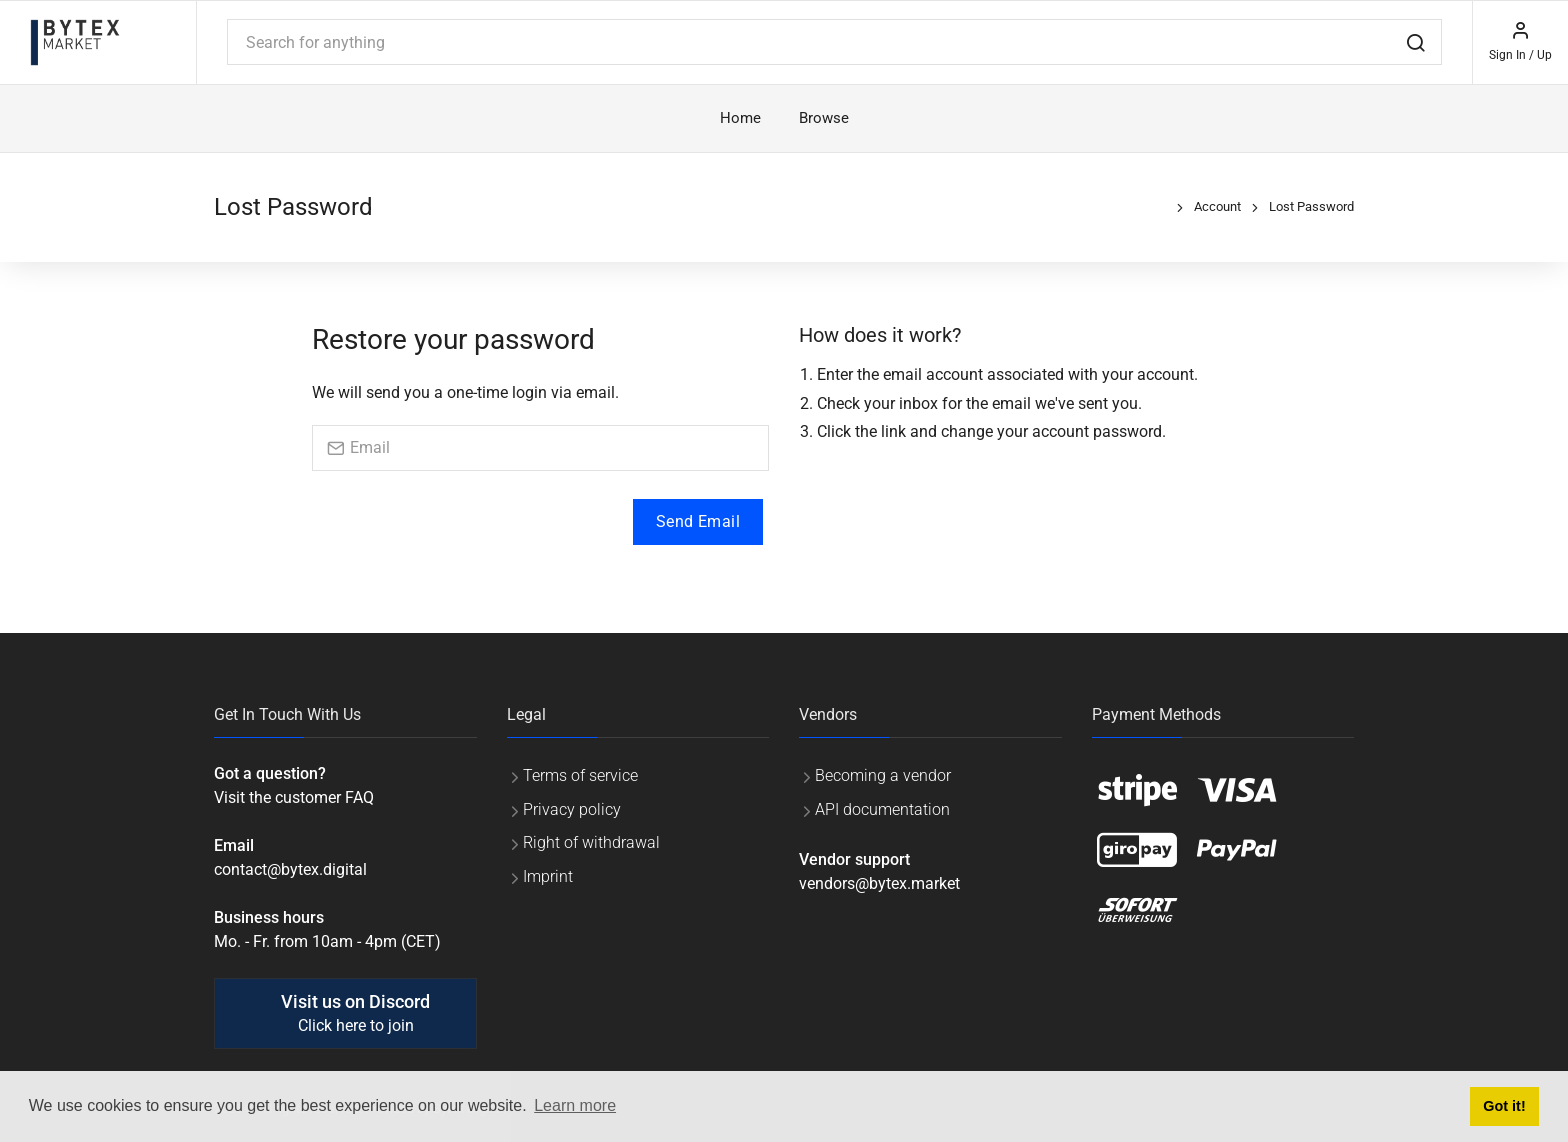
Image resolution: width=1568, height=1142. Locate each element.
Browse (824, 118)
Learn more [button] (575, 1105)
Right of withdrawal (591, 842)
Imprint (548, 876)
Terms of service (580, 775)
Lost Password (1311, 206)
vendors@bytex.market (879, 883)
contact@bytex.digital (290, 869)
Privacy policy (572, 809)
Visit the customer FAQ (294, 797)
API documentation (882, 809)
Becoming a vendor (883, 775)
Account (1217, 206)
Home (740, 118)
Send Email (698, 521)
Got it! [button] (1504, 1106)
